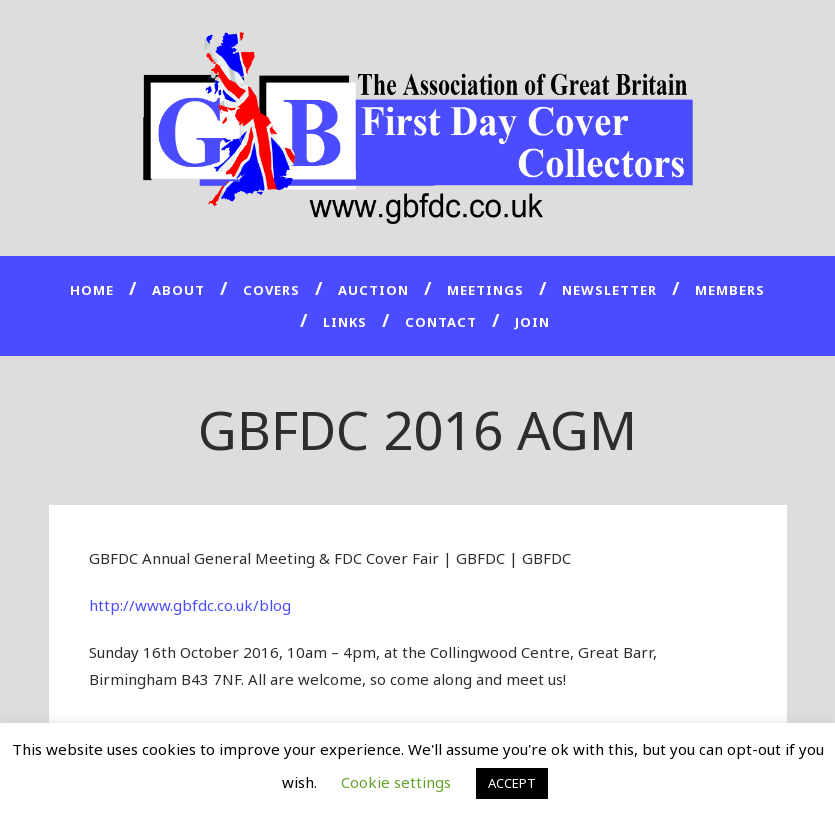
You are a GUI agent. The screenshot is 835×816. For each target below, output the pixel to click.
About (178, 290)
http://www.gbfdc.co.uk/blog (190, 605)
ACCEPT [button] (512, 783)
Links (345, 322)
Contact (441, 322)
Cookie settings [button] (396, 782)
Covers (271, 290)
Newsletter (609, 290)
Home (92, 290)
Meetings (485, 290)
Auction (373, 290)
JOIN (532, 322)
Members (730, 290)
